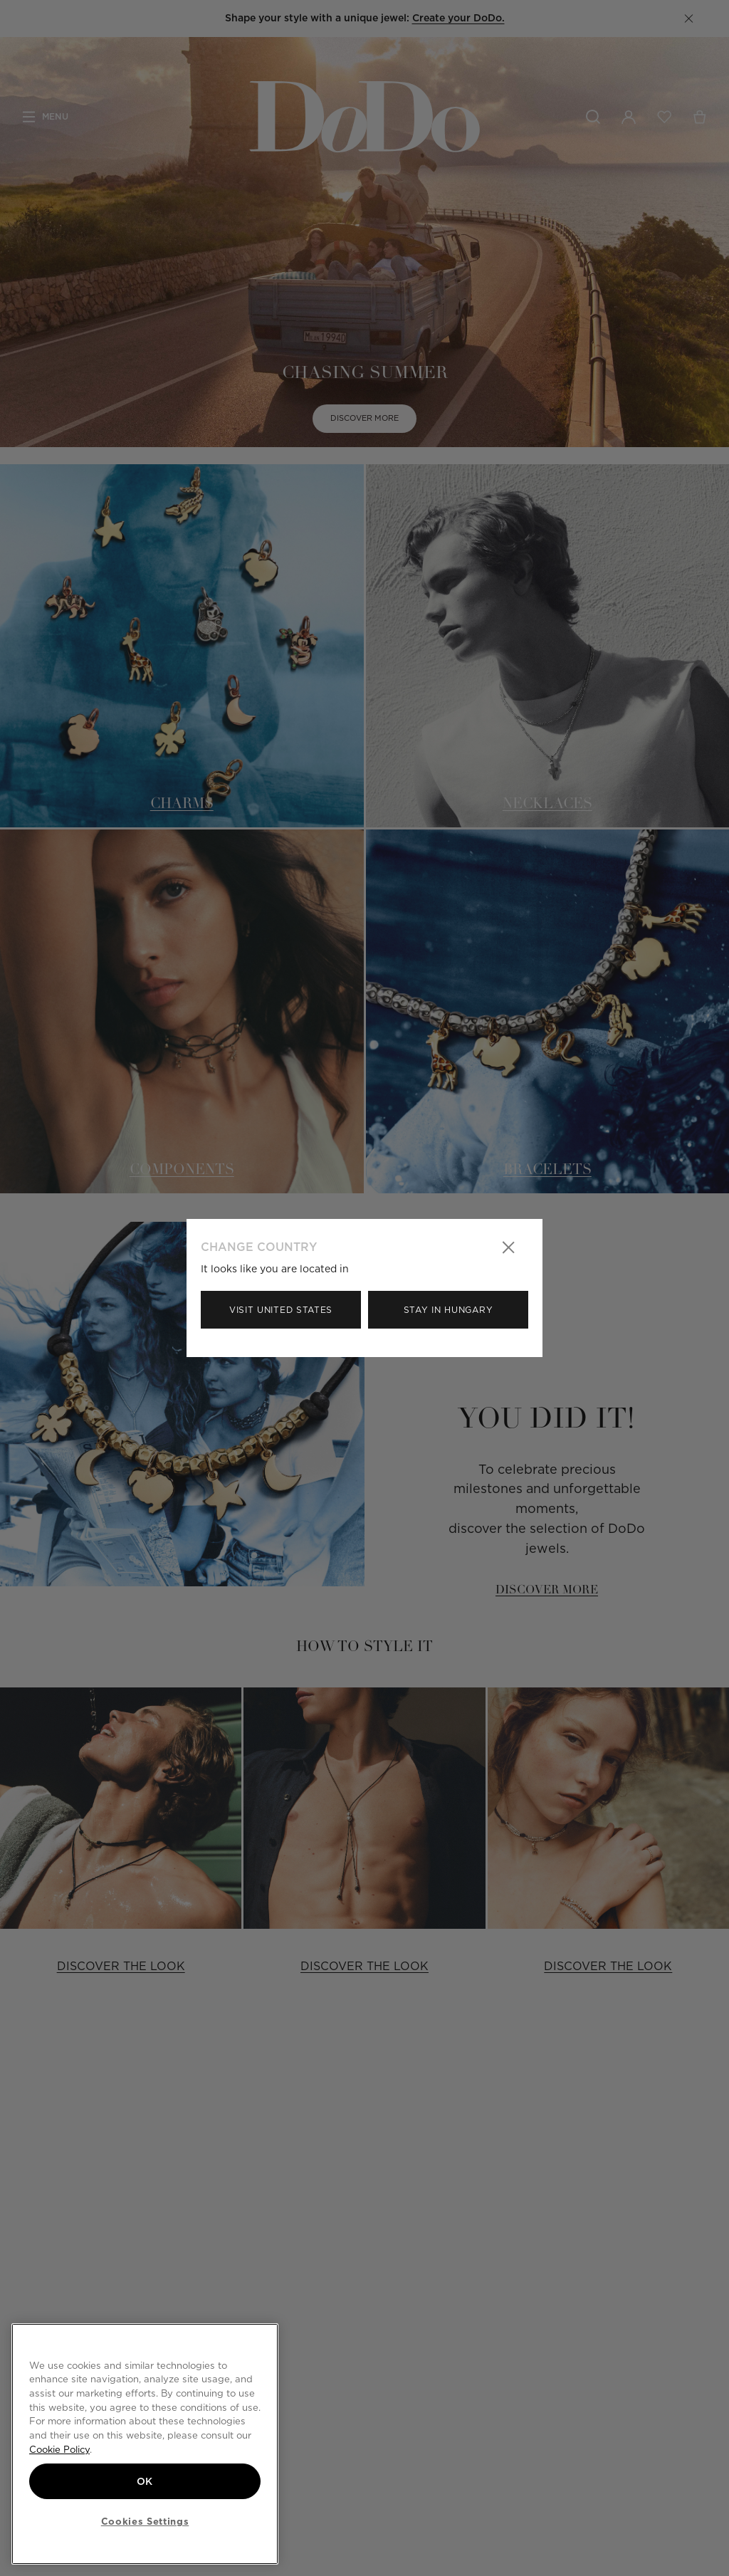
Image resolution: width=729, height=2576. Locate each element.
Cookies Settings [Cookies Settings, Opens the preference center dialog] (145, 2521)
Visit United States (280, 1309)
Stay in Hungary (448, 1309)
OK (145, 2481)
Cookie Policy (59, 2449)
